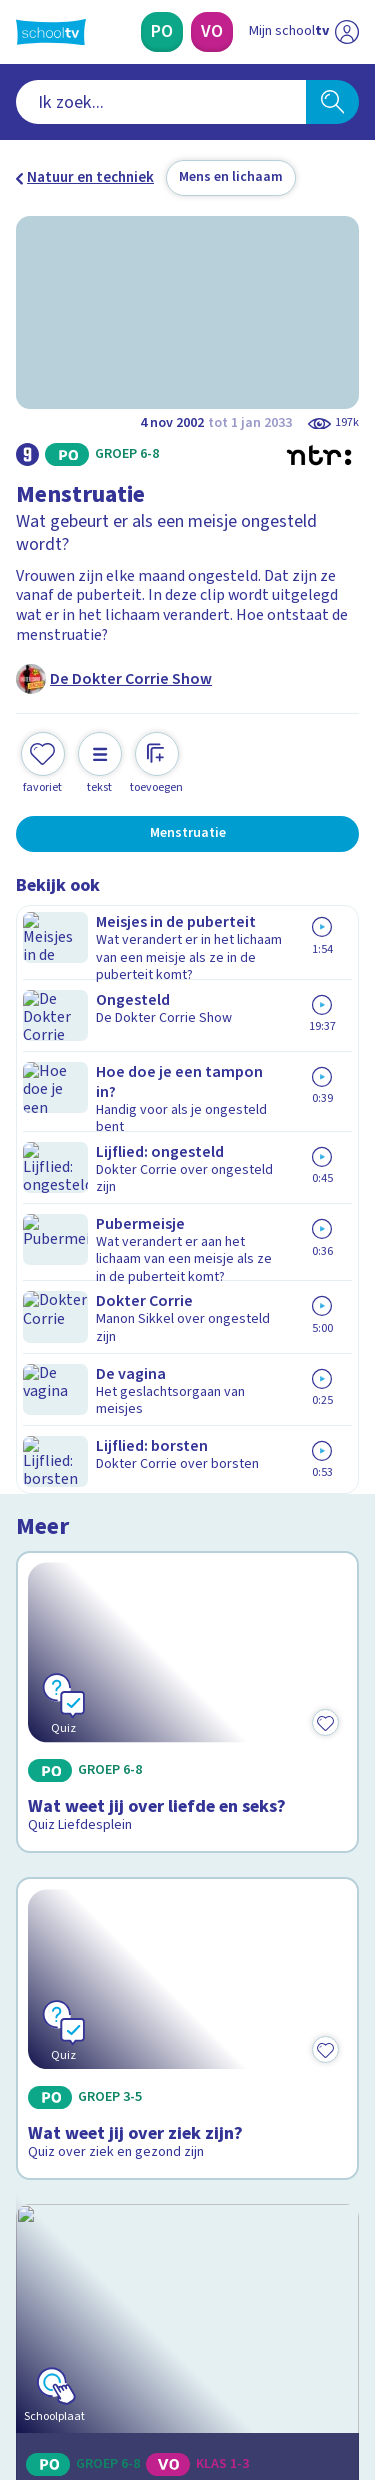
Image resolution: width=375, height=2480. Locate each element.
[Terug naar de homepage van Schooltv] (51, 32)
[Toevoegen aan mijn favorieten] (43, 760)
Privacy (46, 1999)
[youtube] (158, 2344)
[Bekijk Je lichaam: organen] (187, 1524)
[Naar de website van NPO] (347, 32)
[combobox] (161, 102)
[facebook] (26, 2344)
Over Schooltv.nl (83, 1973)
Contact (49, 1919)
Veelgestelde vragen (96, 1946)
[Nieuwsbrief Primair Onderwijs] (188, 2148)
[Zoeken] (332, 102)
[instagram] (70, 2344)
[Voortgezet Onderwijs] (212, 32)
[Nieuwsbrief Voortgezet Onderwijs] (188, 2204)
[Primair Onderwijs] (162, 32)
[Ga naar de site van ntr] (284, 2386)
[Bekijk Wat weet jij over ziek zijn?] (187, 1282)
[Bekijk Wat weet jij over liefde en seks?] (187, 1035)
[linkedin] (114, 2344)
